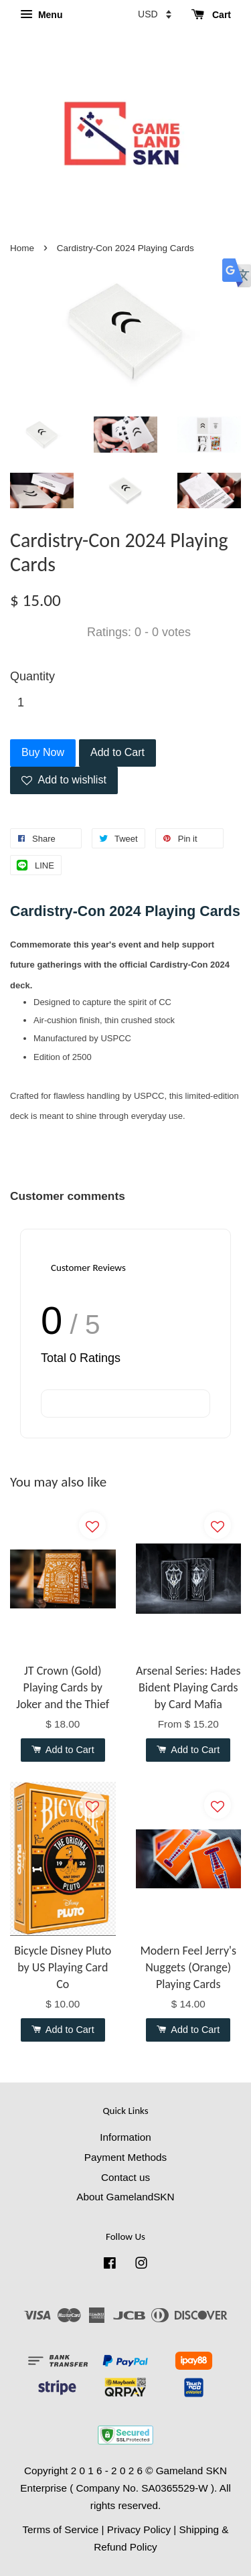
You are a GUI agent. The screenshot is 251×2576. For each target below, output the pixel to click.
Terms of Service (60, 2529)
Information (125, 2137)
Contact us (125, 2177)
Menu (41, 14)
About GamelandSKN (125, 2196)
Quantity (32, 676)
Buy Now (42, 752)
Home (22, 248)
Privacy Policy (139, 2529)
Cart (211, 14)
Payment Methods (125, 2157)
